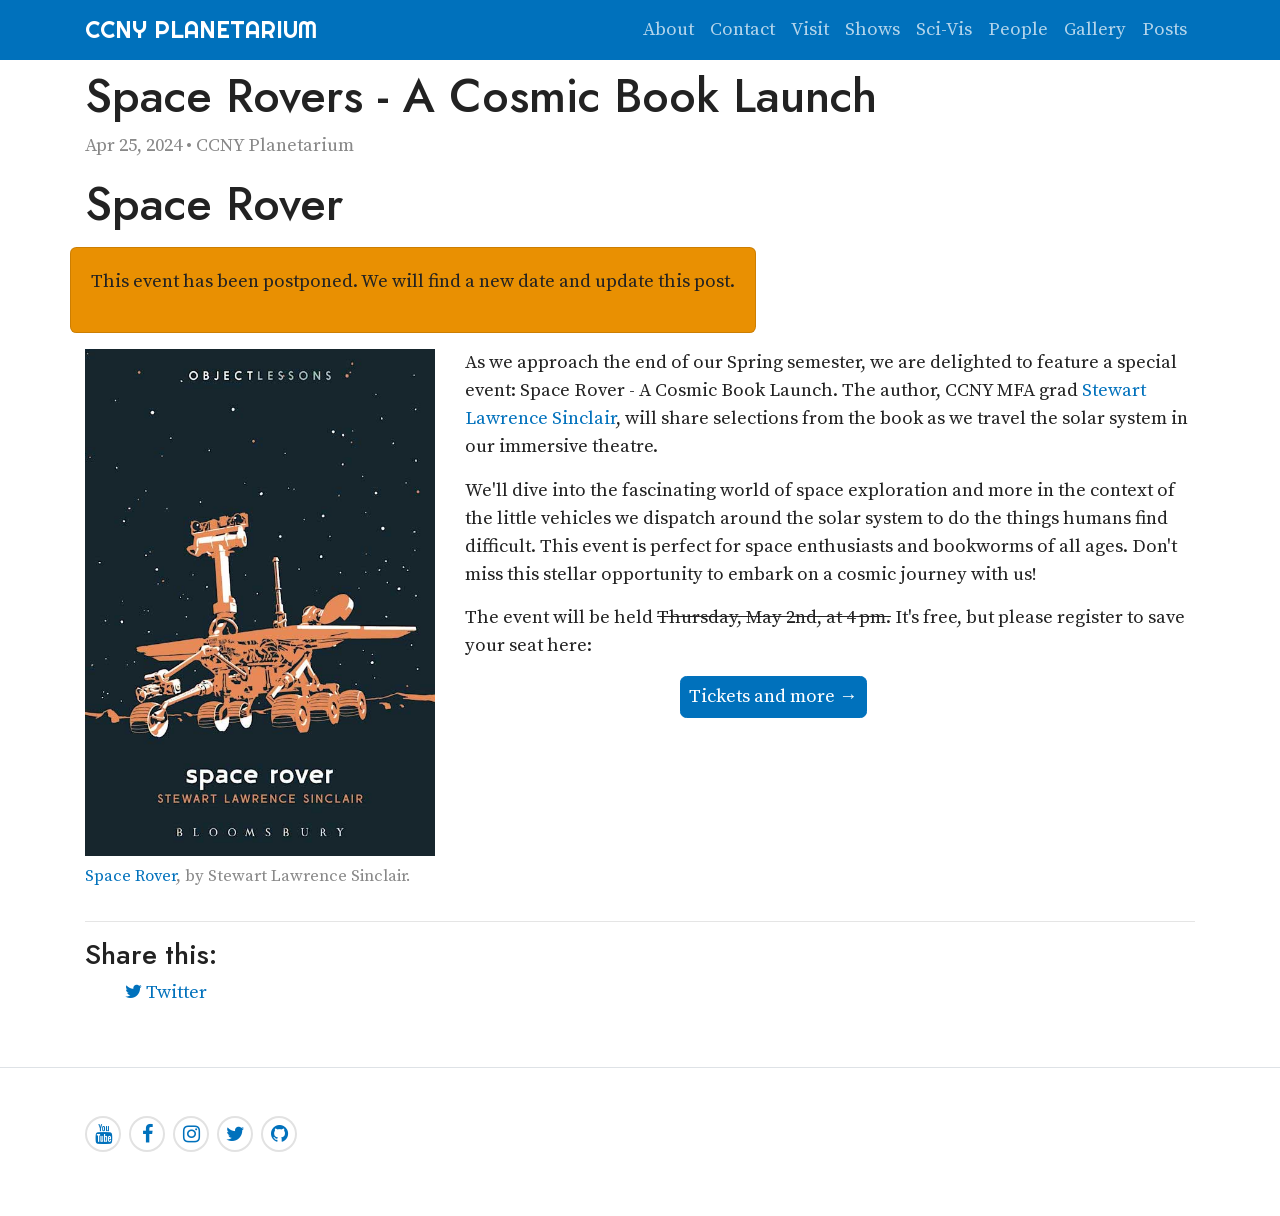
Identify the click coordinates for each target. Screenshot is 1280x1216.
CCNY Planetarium (201, 29)
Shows (872, 29)
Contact (742, 29)
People (1018, 29)
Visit (810, 29)
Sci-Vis (944, 29)
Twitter (166, 992)
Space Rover (130, 876)
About (668, 29)
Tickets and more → (773, 696)
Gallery (1095, 29)
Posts (1164, 29)
